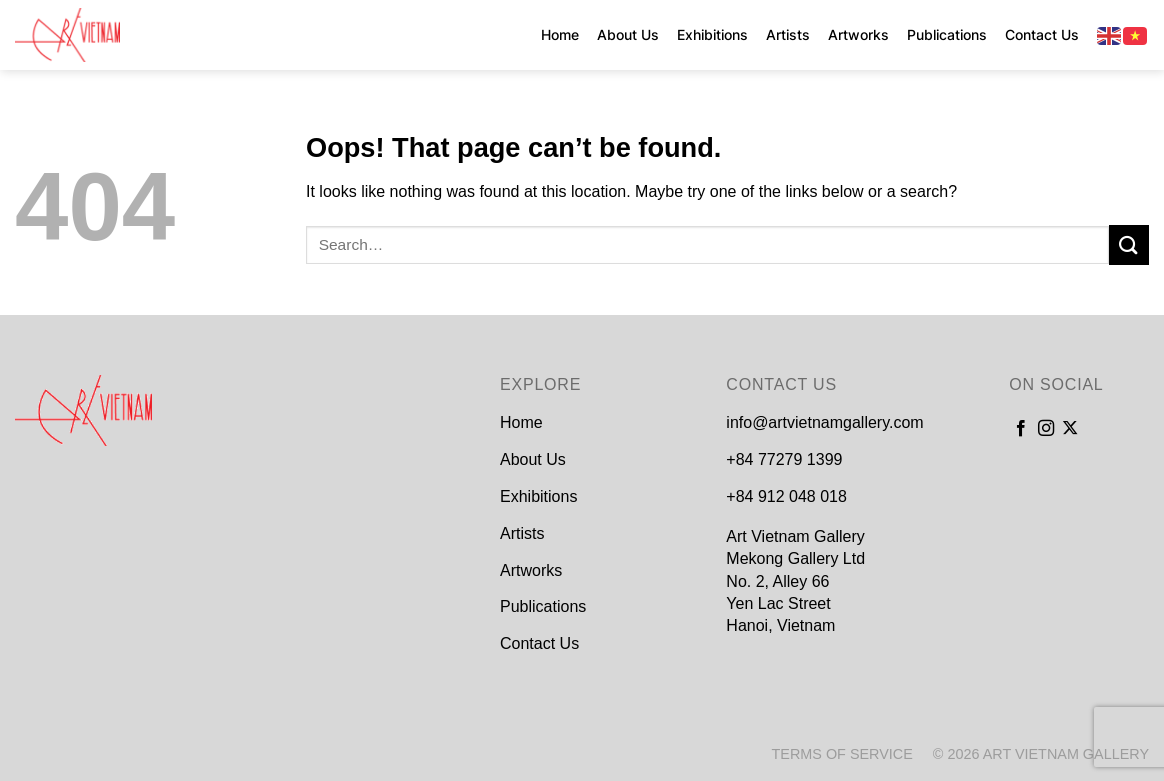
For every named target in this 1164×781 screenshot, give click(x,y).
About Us (628, 34)
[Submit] (1129, 244)
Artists (788, 34)
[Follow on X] (1070, 429)
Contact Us (1042, 34)
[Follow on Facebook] (1021, 429)
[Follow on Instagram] (1046, 429)
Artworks (858, 34)
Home (560, 34)
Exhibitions (712, 34)
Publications (947, 34)
